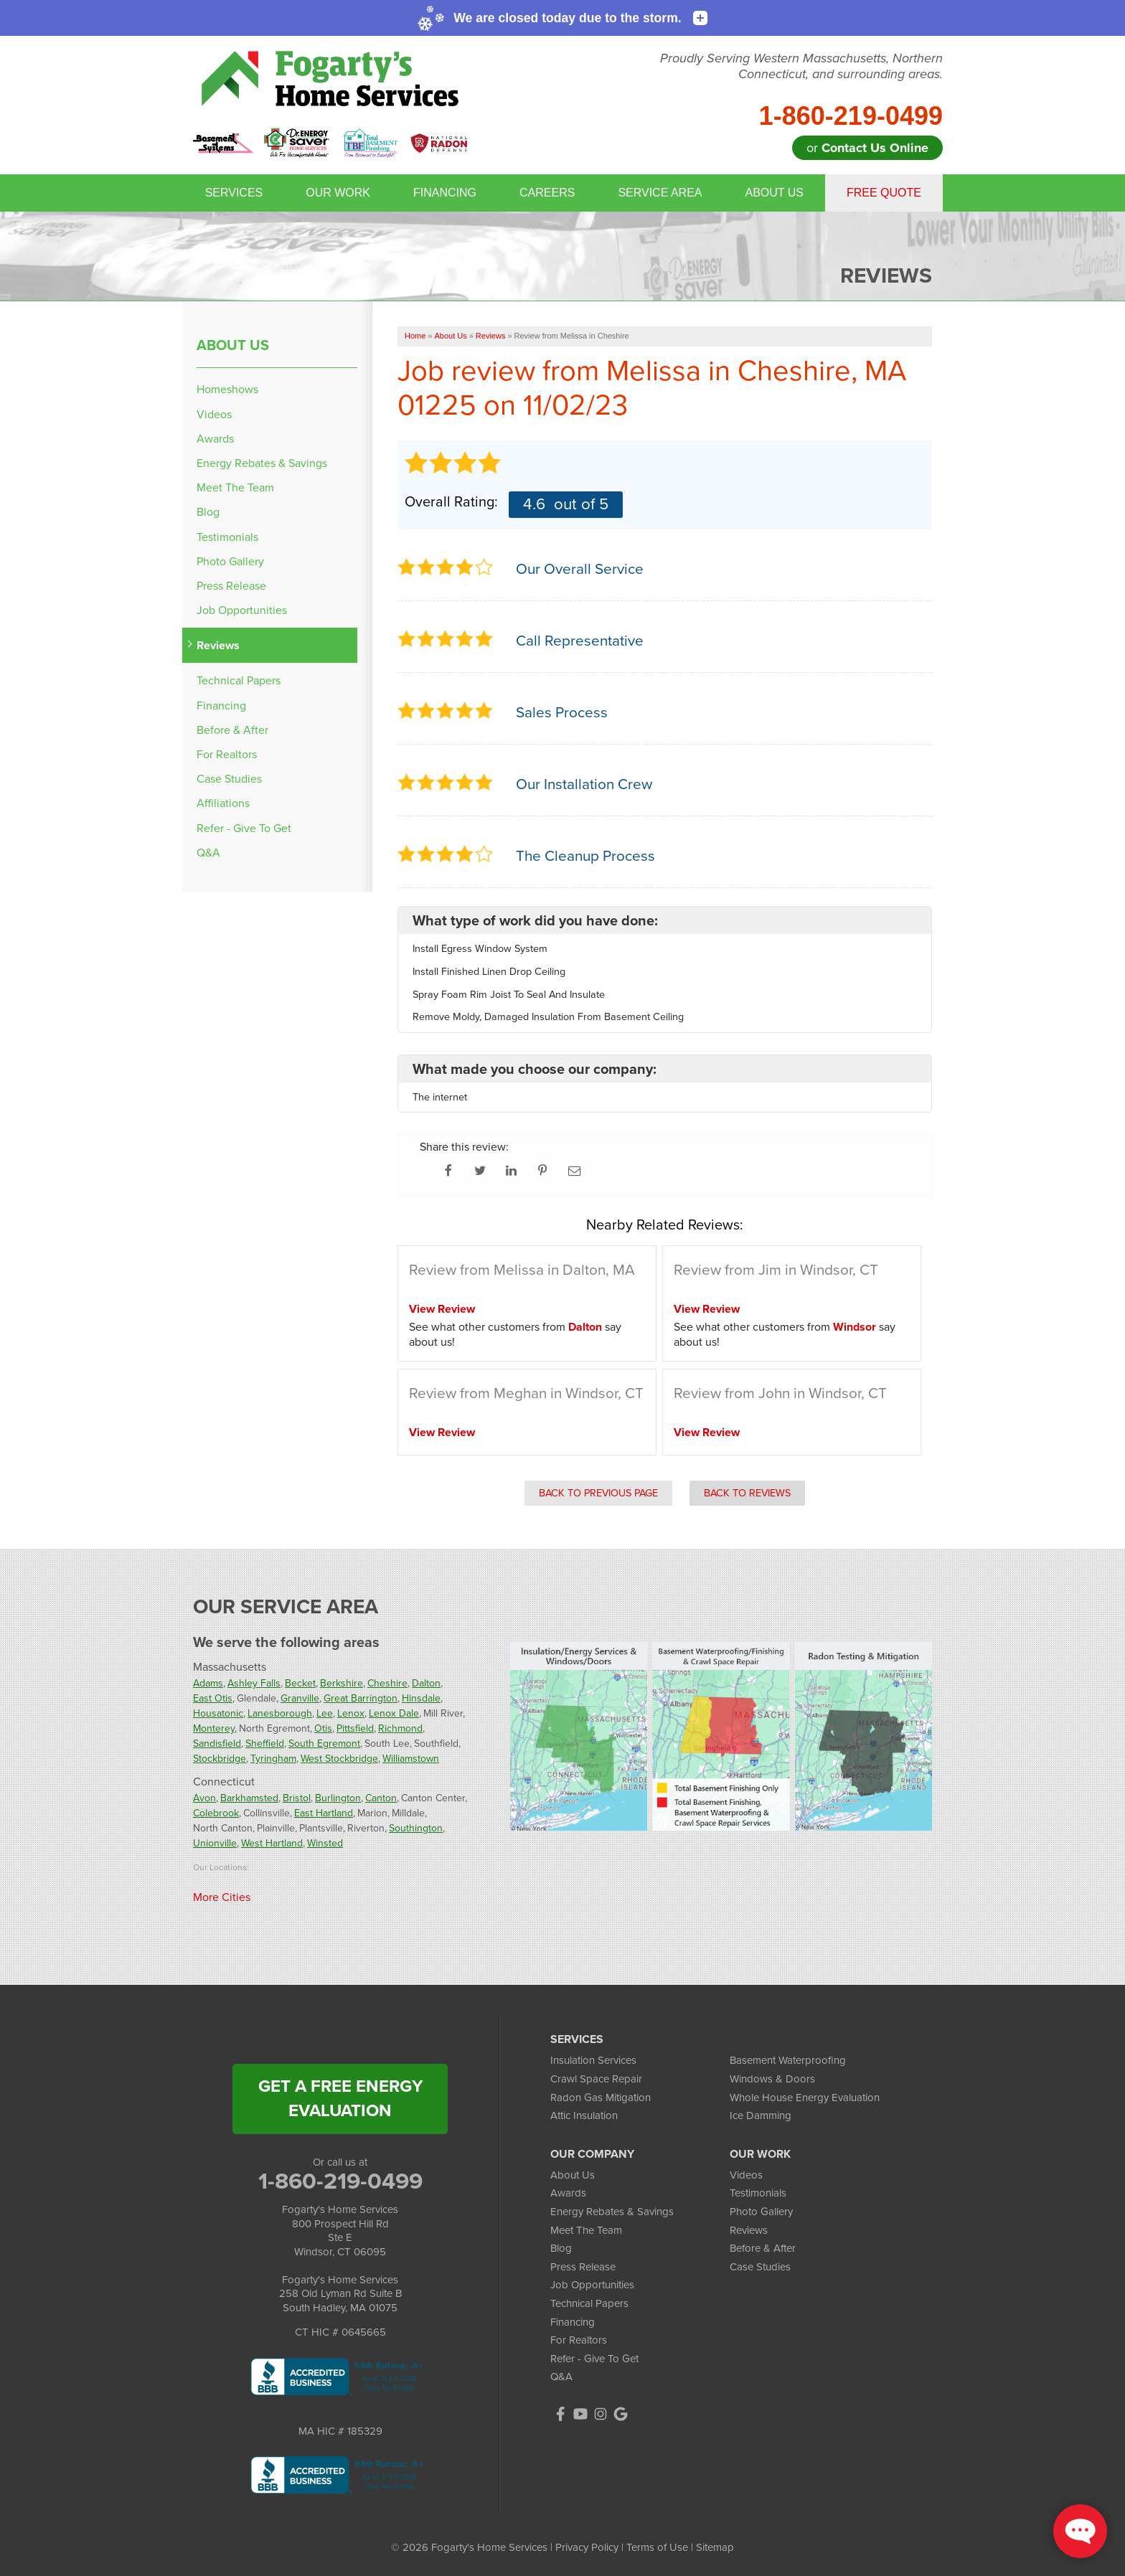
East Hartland (323, 1813)
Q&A (208, 852)
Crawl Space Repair (596, 2079)
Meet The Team (235, 487)
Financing (444, 193)
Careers (547, 193)
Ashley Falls (254, 1683)
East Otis (212, 1698)
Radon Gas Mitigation (600, 2097)
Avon (204, 1798)
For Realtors (227, 754)
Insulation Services (593, 2060)
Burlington (338, 1798)
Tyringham (273, 1758)
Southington (416, 1828)
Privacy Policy (586, 2547)
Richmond (400, 1728)
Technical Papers (239, 680)
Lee (324, 1713)
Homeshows (227, 389)
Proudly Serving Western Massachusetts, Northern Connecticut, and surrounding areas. (801, 66)
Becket (300, 1683)
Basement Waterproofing (788, 2060)
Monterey (214, 1728)
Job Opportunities (242, 610)
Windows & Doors (772, 2079)
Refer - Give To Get (244, 828)
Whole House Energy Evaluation (805, 2097)
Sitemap (715, 2547)
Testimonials (227, 537)
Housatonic (218, 1713)
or (867, 147)
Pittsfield (355, 1728)
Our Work (338, 193)
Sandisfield (217, 1743)
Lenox (350, 1713)
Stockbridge (219, 1758)
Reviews (218, 645)
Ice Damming (760, 2115)
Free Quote (884, 193)
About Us (774, 193)
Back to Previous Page (598, 1493)
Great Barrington (360, 1698)
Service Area (660, 193)
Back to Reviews (747, 1493)
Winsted (325, 1843)
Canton (381, 1798)
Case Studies (229, 778)
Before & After (232, 730)
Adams (208, 1683)
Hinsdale (421, 1698)
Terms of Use (657, 2547)
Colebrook (216, 1813)
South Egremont (324, 1743)
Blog (208, 512)
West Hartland (272, 1843)
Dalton (585, 1326)
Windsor (854, 1326)
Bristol (297, 1798)
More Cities (221, 1897)
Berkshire (341, 1683)
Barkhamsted (249, 1798)
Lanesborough (280, 1713)
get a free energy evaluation (340, 2098)
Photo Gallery (230, 561)
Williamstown (410, 1758)
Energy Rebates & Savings (262, 463)
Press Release (231, 586)
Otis (323, 1728)
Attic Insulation (584, 2115)
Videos (214, 414)
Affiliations (223, 803)
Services (234, 193)
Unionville (215, 1843)
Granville (300, 1698)
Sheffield (264, 1743)
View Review (442, 1309)
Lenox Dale (394, 1713)
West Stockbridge (339, 1758)
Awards (215, 438)
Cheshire (387, 1683)
